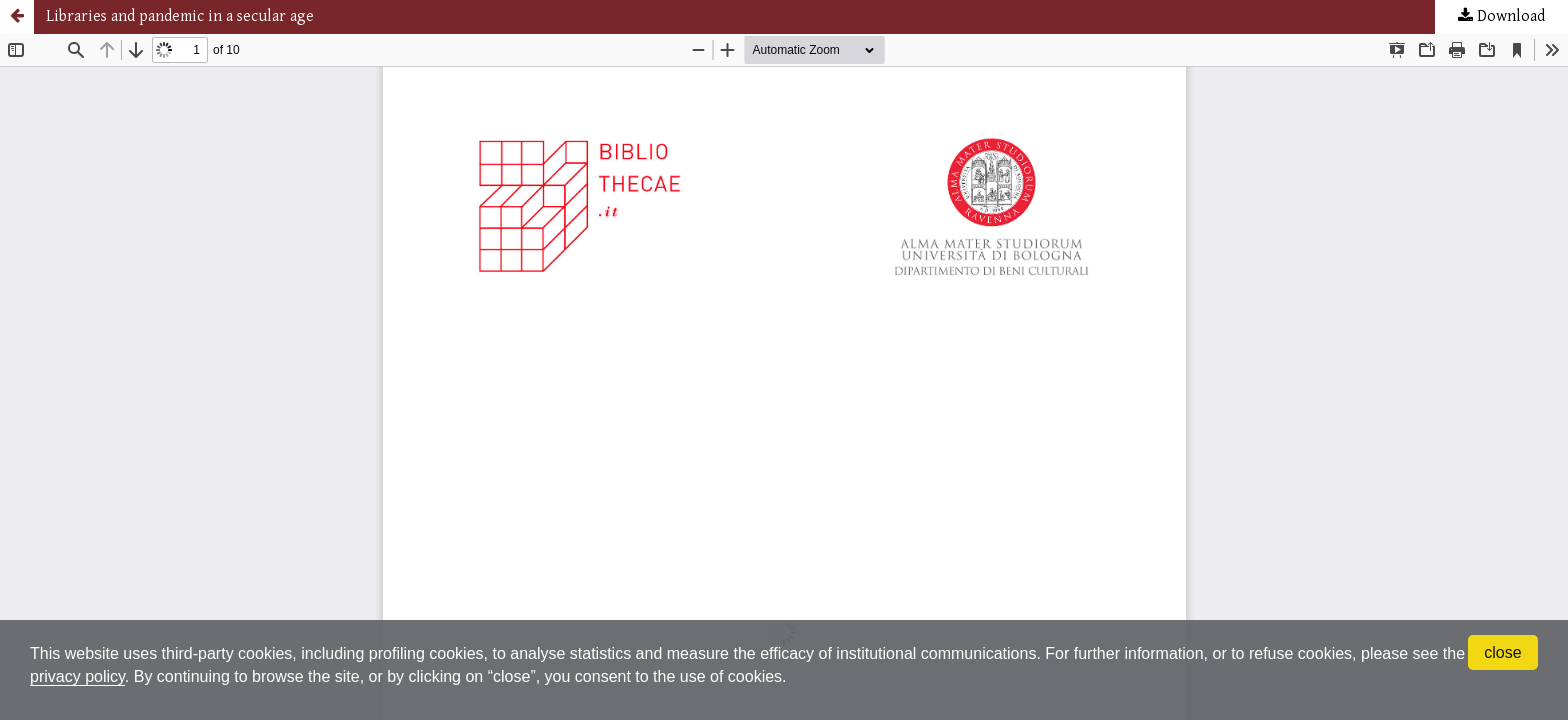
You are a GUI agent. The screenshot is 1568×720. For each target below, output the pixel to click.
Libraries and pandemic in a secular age (180, 16)
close (1502, 652)
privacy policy (77, 676)
